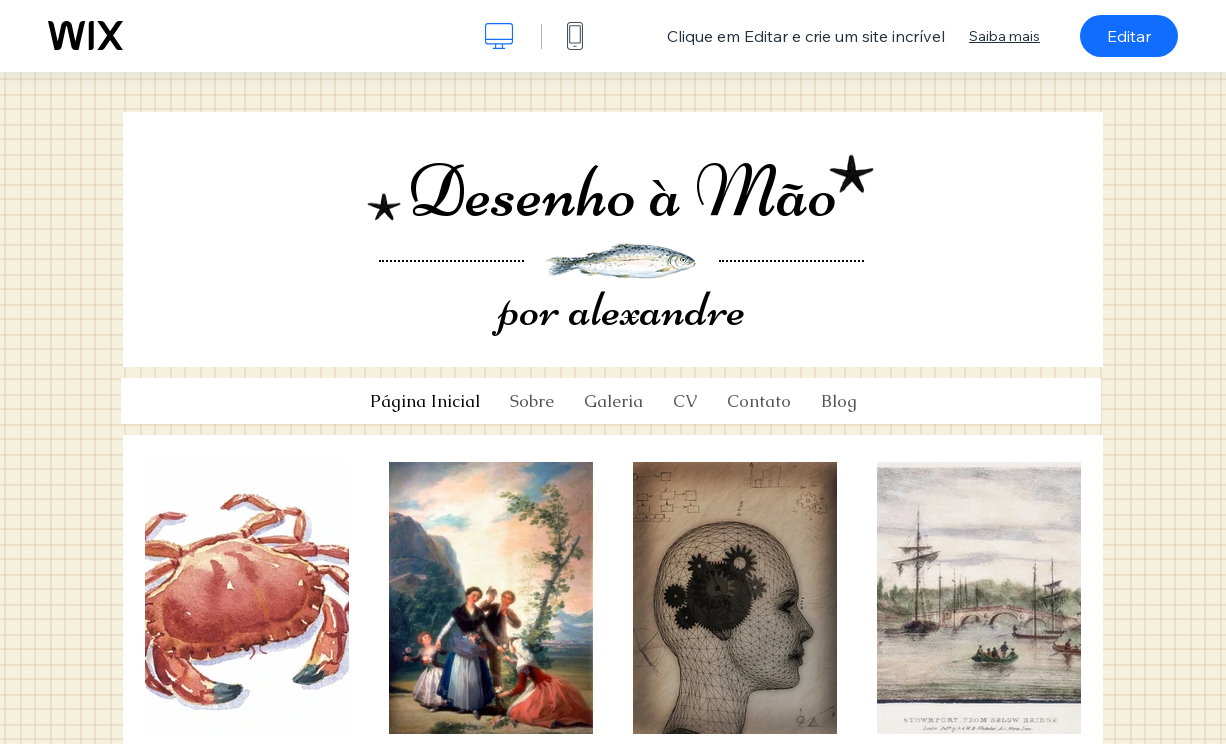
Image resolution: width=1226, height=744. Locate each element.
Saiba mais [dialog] (1004, 36)
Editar (1129, 36)
